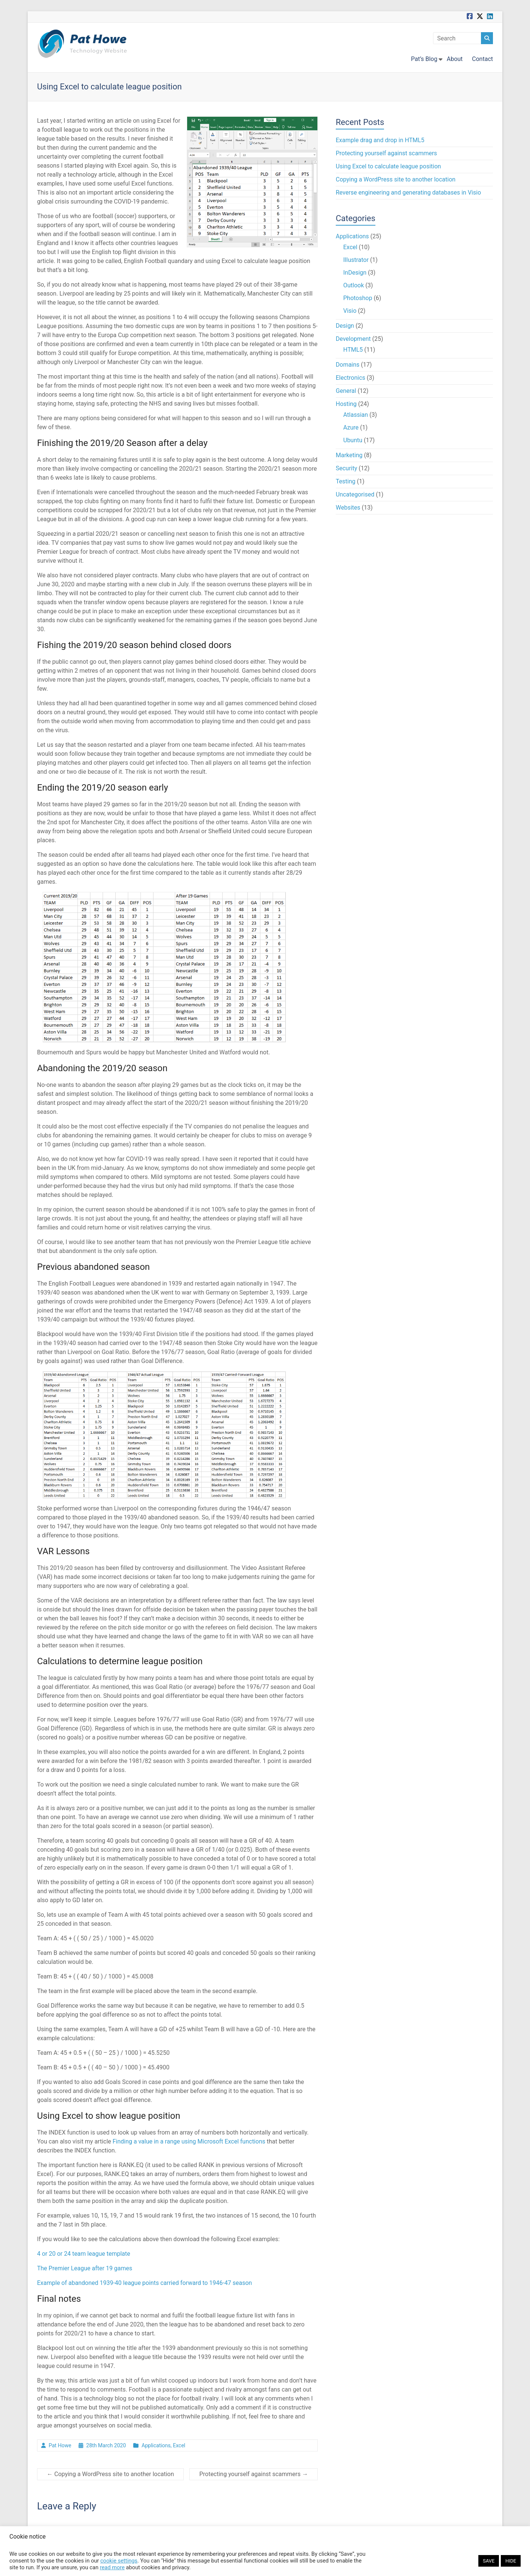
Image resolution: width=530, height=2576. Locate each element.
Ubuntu (352, 440)
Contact (482, 58)
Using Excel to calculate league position (388, 166)
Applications (156, 2445)
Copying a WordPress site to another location (110, 2474)
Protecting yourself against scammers (253, 2474)
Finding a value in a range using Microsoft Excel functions (189, 2141)
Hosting (346, 403)
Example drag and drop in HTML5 (380, 140)
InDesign (354, 272)
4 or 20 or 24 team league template (83, 2253)
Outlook (353, 285)
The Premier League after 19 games (84, 2268)
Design (345, 325)
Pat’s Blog (424, 58)
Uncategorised (355, 494)
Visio (349, 310)
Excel (179, 2445)
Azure (351, 427)
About (455, 58)
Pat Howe (60, 2445)
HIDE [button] (510, 2561)
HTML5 (353, 349)
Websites (348, 507)
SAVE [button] (488, 2561)
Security (346, 468)
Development (353, 338)
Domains (347, 364)
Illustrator (356, 259)
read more (112, 2567)
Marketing (349, 455)
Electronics (350, 377)
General (346, 390)
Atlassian (355, 414)
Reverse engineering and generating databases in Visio (408, 192)
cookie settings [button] (118, 2560)
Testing (345, 481)
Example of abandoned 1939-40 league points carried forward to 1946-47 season (144, 2282)
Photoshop (357, 298)
